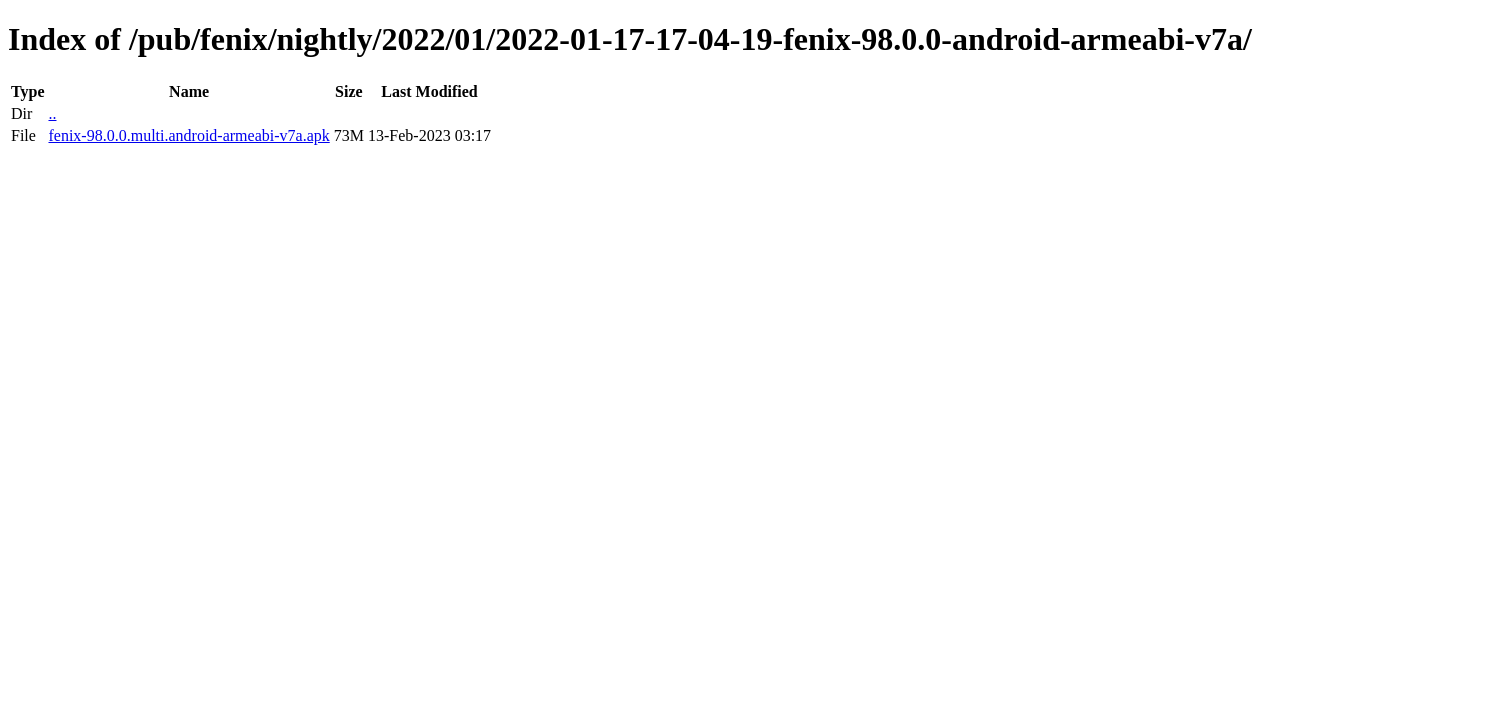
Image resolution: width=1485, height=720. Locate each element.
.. (52, 113)
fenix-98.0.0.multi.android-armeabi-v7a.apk (188, 135)
